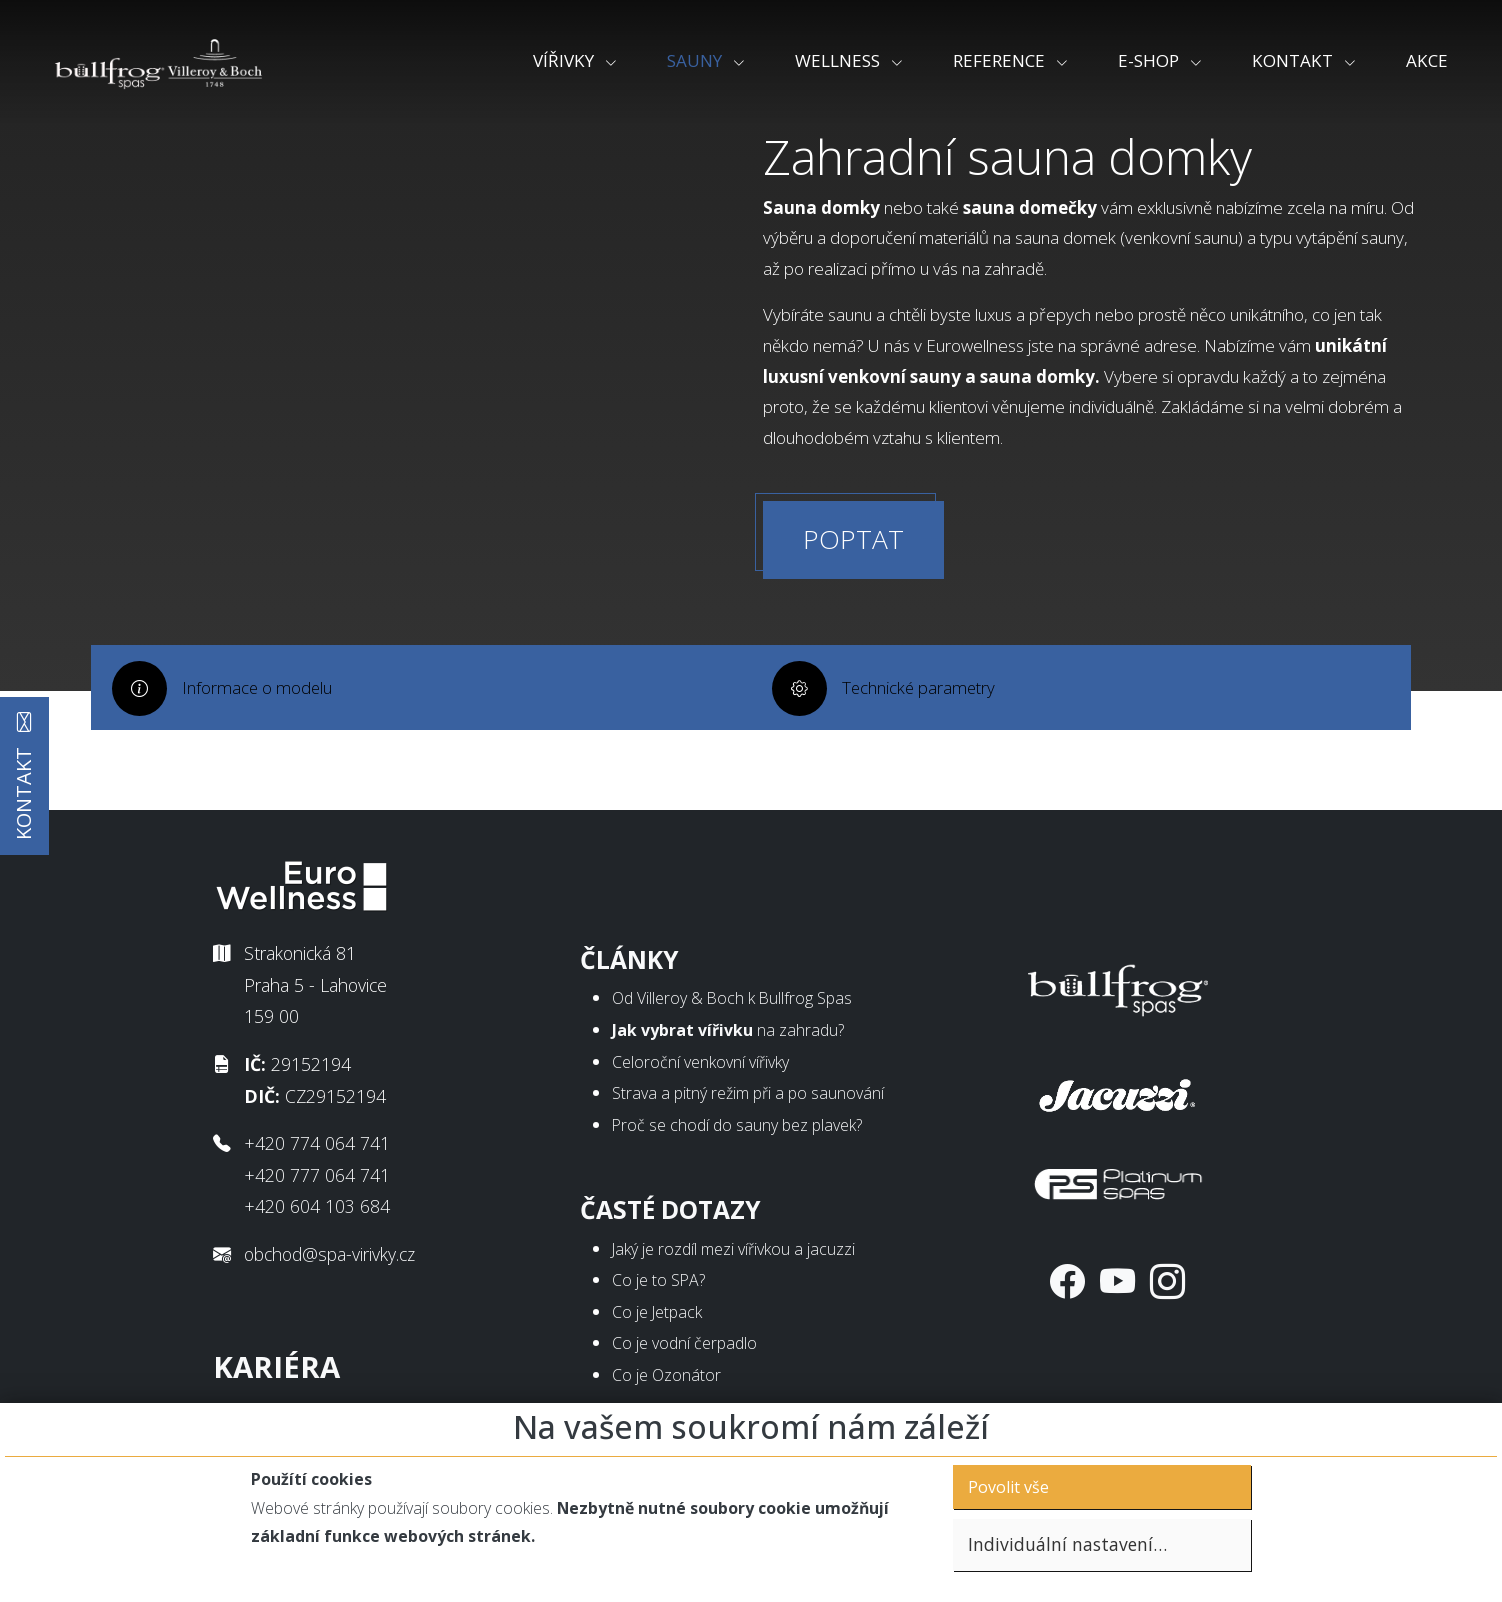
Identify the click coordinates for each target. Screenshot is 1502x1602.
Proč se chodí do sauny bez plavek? (737, 1133)
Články (629, 967)
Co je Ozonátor (666, 1384)
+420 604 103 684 (317, 1215)
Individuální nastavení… (1067, 1544)
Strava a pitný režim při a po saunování (748, 1102)
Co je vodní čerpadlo (684, 1352)
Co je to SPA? (658, 1289)
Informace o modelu (262, 745)
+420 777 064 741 (317, 1183)
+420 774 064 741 (317, 1152)
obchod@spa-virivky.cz (329, 1263)
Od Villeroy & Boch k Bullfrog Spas (732, 1007)
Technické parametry (923, 745)
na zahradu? (728, 1038)
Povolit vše (1008, 1487)
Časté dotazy (670, 1218)
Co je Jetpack (657, 1320)
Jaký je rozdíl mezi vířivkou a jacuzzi (733, 1257)
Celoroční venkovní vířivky (700, 1070)
